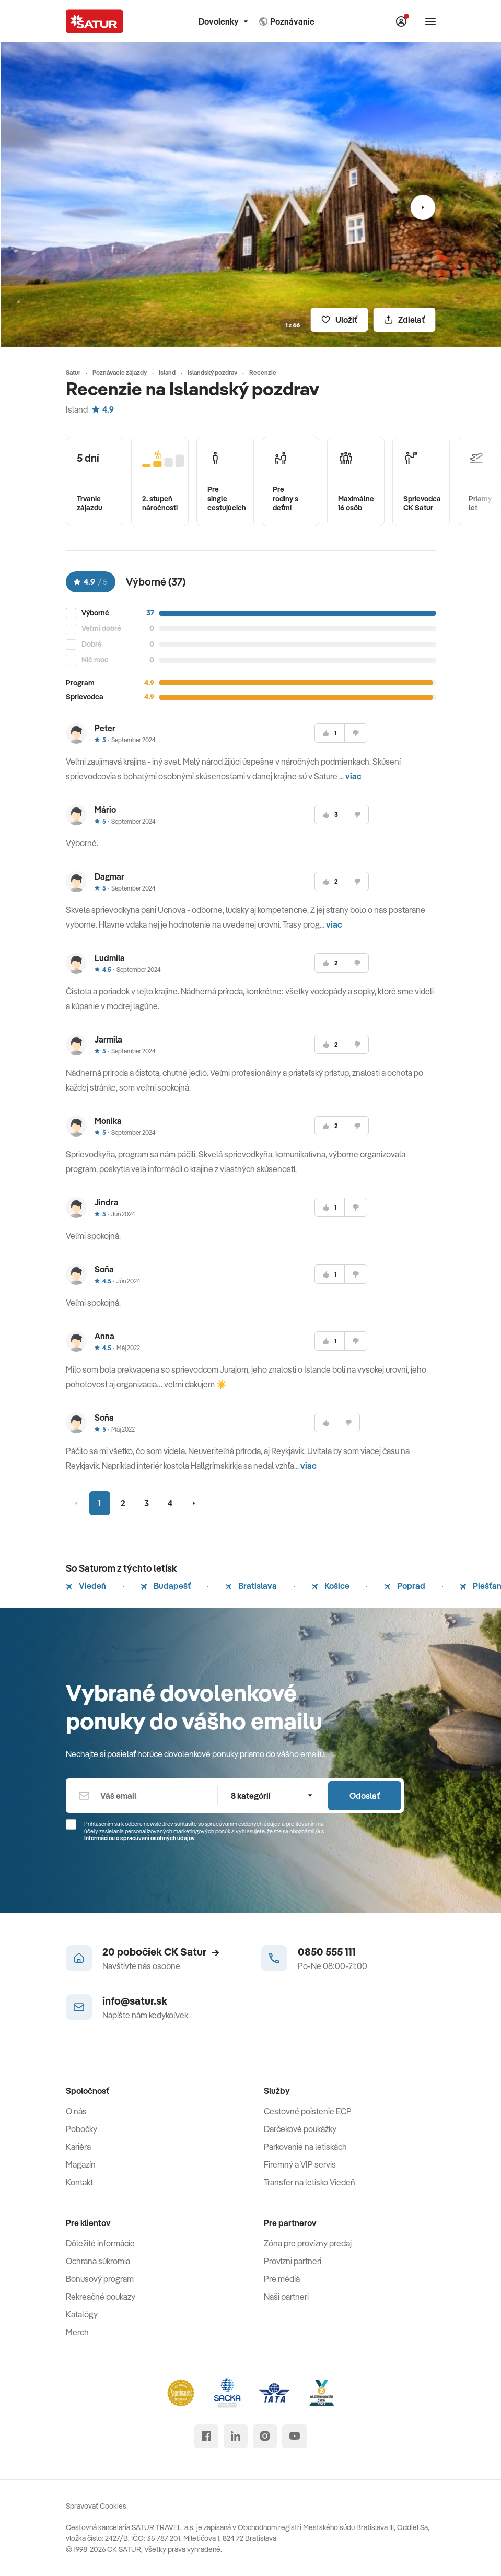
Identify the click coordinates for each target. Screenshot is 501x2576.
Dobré (91, 644)
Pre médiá (282, 2279)
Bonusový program (100, 2279)
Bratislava (251, 1585)
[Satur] (94, 21)
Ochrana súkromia (98, 2261)
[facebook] (206, 2436)
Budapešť (166, 1585)
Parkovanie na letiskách (305, 2146)
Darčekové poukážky (300, 2129)
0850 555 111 (327, 1951)
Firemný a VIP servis (300, 2164)
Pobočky (81, 2129)
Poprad (404, 1585)
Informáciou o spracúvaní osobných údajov (139, 1838)
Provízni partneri (292, 2261)
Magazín (81, 2164)
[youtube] (294, 2436)
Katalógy (82, 2314)
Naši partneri (286, 2296)
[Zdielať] (405, 320)
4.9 (103, 409)
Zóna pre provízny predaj (308, 2243)
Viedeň (86, 1585)
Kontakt (79, 2182)
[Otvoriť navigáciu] (430, 21)
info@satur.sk (134, 2000)
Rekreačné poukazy (100, 2296)
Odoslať (364, 1795)
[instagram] (265, 2436)
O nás (76, 2111)
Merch (77, 2332)
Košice (330, 1585)
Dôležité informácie (100, 2243)
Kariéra (78, 2146)
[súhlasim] (329, 733)
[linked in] (236, 2436)
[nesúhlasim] (355, 733)
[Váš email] (141, 1795)
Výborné (95, 612)
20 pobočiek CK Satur (160, 1951)
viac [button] (353, 776)
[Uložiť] (339, 320)
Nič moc (95, 659)
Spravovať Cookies (96, 2506)
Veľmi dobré (101, 628)
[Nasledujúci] (423, 207)
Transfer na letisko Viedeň (309, 2182)
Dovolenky (223, 21)
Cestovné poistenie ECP (308, 2111)
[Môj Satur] (401, 21)
